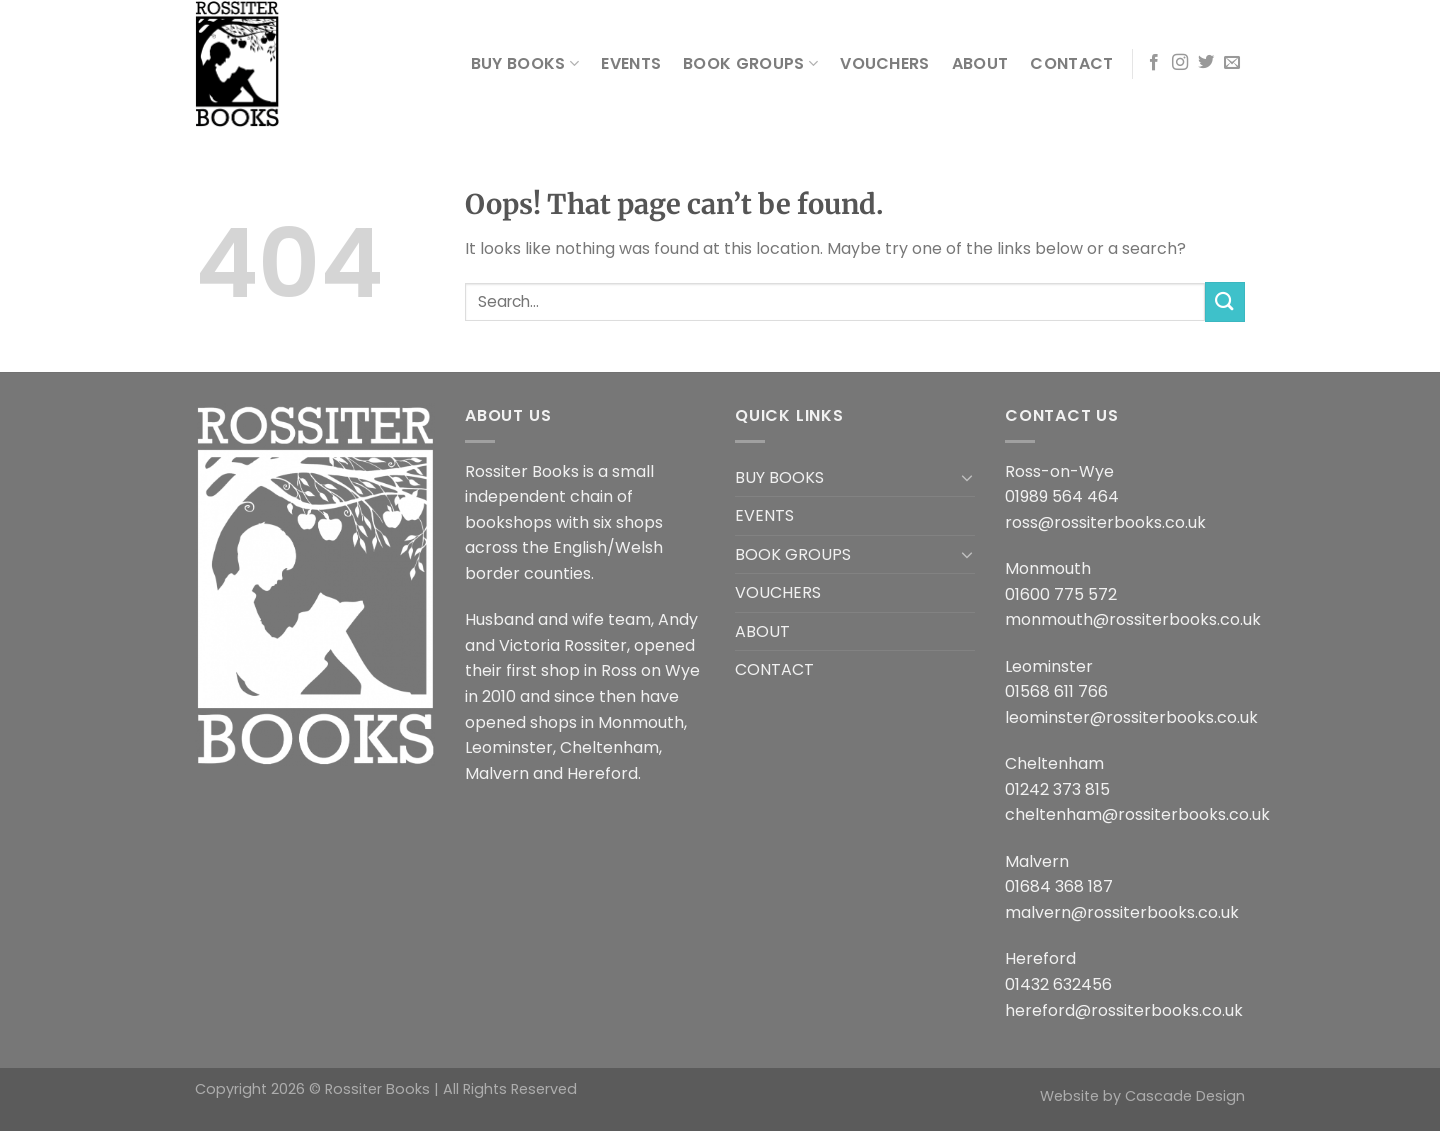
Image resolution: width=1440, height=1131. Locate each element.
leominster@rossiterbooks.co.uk (1131, 717)
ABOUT (980, 63)
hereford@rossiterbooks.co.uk (1124, 1010)
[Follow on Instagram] (1180, 63)
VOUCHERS (885, 63)
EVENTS (631, 63)
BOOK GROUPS (750, 63)
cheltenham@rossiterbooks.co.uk (1137, 814)
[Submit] (1225, 301)
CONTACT (1071, 63)
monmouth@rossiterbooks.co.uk (1133, 619)
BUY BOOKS (525, 63)
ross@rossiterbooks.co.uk (1105, 522)
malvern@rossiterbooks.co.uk (1122, 912)
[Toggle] (967, 477)
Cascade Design (1185, 1096)
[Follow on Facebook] (1154, 63)
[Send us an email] (1232, 63)
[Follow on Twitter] (1206, 63)
